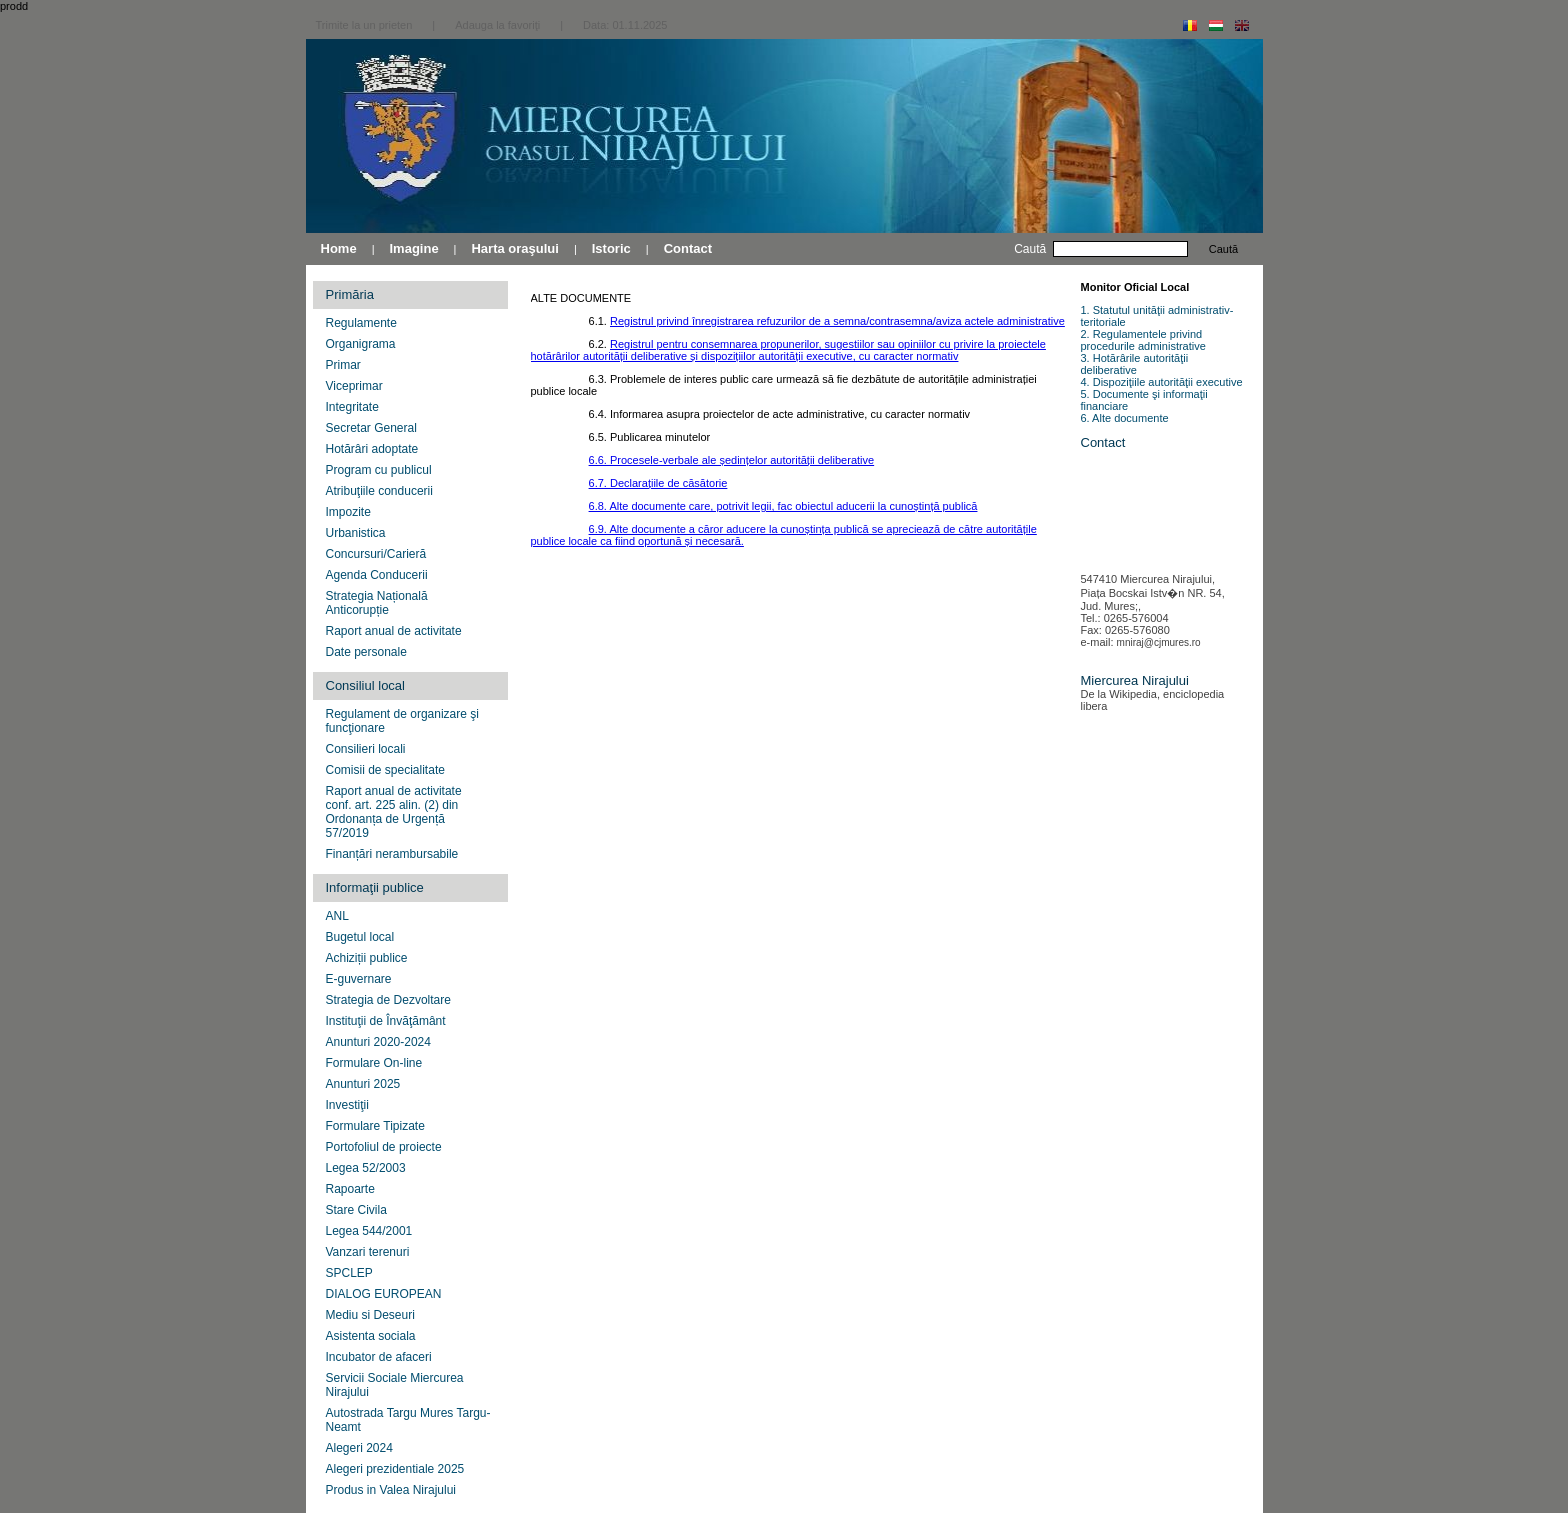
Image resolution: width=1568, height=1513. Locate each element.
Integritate (352, 407)
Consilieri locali (366, 749)
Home (339, 248)
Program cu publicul (379, 470)
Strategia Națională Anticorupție (377, 603)
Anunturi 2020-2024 (378, 1042)
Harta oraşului (514, 248)
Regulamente (361, 323)
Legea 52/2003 (366, 1168)
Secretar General (371, 428)
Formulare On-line (374, 1063)
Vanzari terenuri (368, 1252)
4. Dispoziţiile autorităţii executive (1162, 382)
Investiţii (347, 1105)
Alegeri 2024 (359, 1448)
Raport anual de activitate (394, 631)
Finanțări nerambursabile (392, 854)
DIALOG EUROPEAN (384, 1294)
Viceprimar (354, 386)
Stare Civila (356, 1210)
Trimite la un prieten (364, 25)
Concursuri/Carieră (376, 554)
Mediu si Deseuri (370, 1315)
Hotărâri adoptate (372, 449)
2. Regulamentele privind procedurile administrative (1143, 340)
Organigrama (361, 344)
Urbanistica (356, 533)
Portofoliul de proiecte (384, 1147)
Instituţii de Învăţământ (386, 1021)
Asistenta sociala (371, 1336)
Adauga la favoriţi (497, 25)
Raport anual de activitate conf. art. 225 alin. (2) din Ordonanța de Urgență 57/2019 (394, 812)
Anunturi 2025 (363, 1084)
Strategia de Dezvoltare (388, 1000)
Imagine (413, 248)
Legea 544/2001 (369, 1231)
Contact (688, 248)
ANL (337, 916)
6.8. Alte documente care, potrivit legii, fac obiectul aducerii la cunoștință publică (783, 506)
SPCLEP (349, 1273)
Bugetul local (360, 937)
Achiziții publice (367, 958)
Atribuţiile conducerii (379, 491)
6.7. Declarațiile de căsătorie (658, 483)
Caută (1223, 249)
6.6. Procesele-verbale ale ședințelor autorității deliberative (732, 460)
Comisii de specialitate (385, 770)
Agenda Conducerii (377, 575)
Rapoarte (350, 1189)
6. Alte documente (1125, 418)
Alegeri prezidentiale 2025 (395, 1469)
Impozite (348, 512)
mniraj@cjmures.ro (1159, 642)
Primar (343, 365)
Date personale (366, 652)
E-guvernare (359, 979)
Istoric (611, 248)
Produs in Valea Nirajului (391, 1490)
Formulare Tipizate (375, 1126)
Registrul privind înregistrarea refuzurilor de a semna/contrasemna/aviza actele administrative (837, 321)
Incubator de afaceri (379, 1357)
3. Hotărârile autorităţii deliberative (1135, 364)
